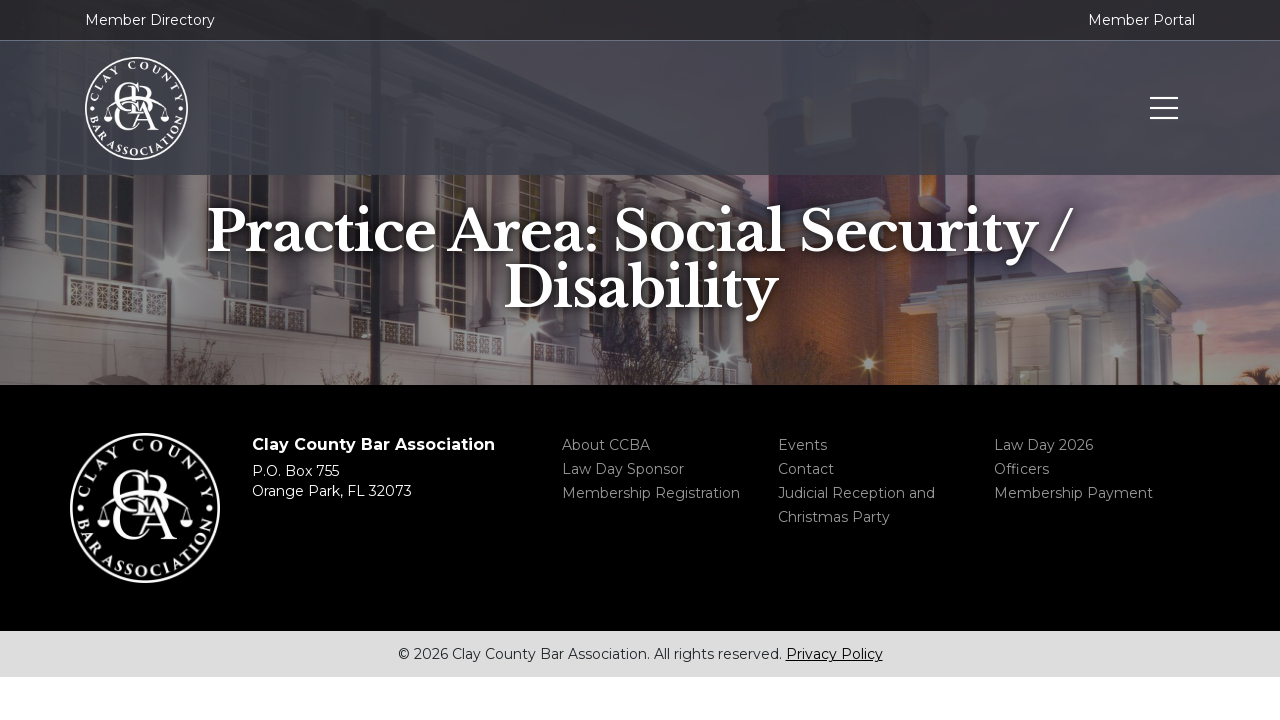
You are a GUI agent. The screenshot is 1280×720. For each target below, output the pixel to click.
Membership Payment (1073, 493)
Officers (1021, 469)
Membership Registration (651, 493)
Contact (806, 469)
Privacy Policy (834, 654)
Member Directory (150, 20)
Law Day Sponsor (623, 469)
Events (802, 445)
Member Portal (1141, 20)
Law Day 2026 (1043, 445)
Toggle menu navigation (1164, 109)
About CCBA (606, 445)
